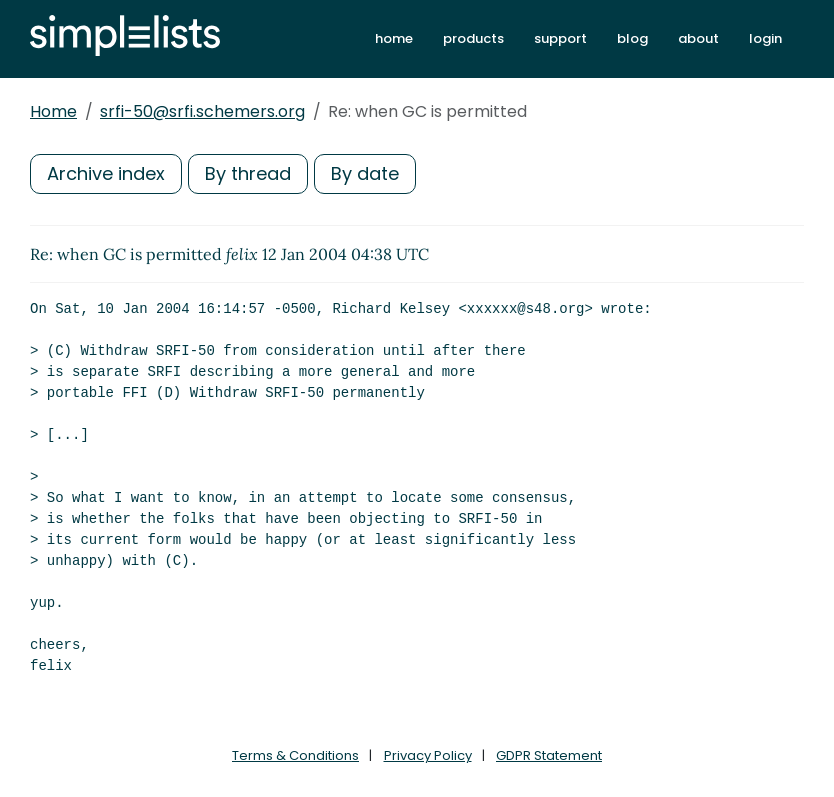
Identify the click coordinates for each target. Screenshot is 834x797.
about (698, 38)
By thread (248, 173)
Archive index (106, 173)
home (394, 38)
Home (53, 111)
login (765, 38)
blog (632, 38)
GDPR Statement (549, 755)
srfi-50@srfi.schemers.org (202, 111)
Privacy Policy (428, 755)
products (473, 38)
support (560, 38)
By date (365, 173)
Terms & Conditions (295, 755)
